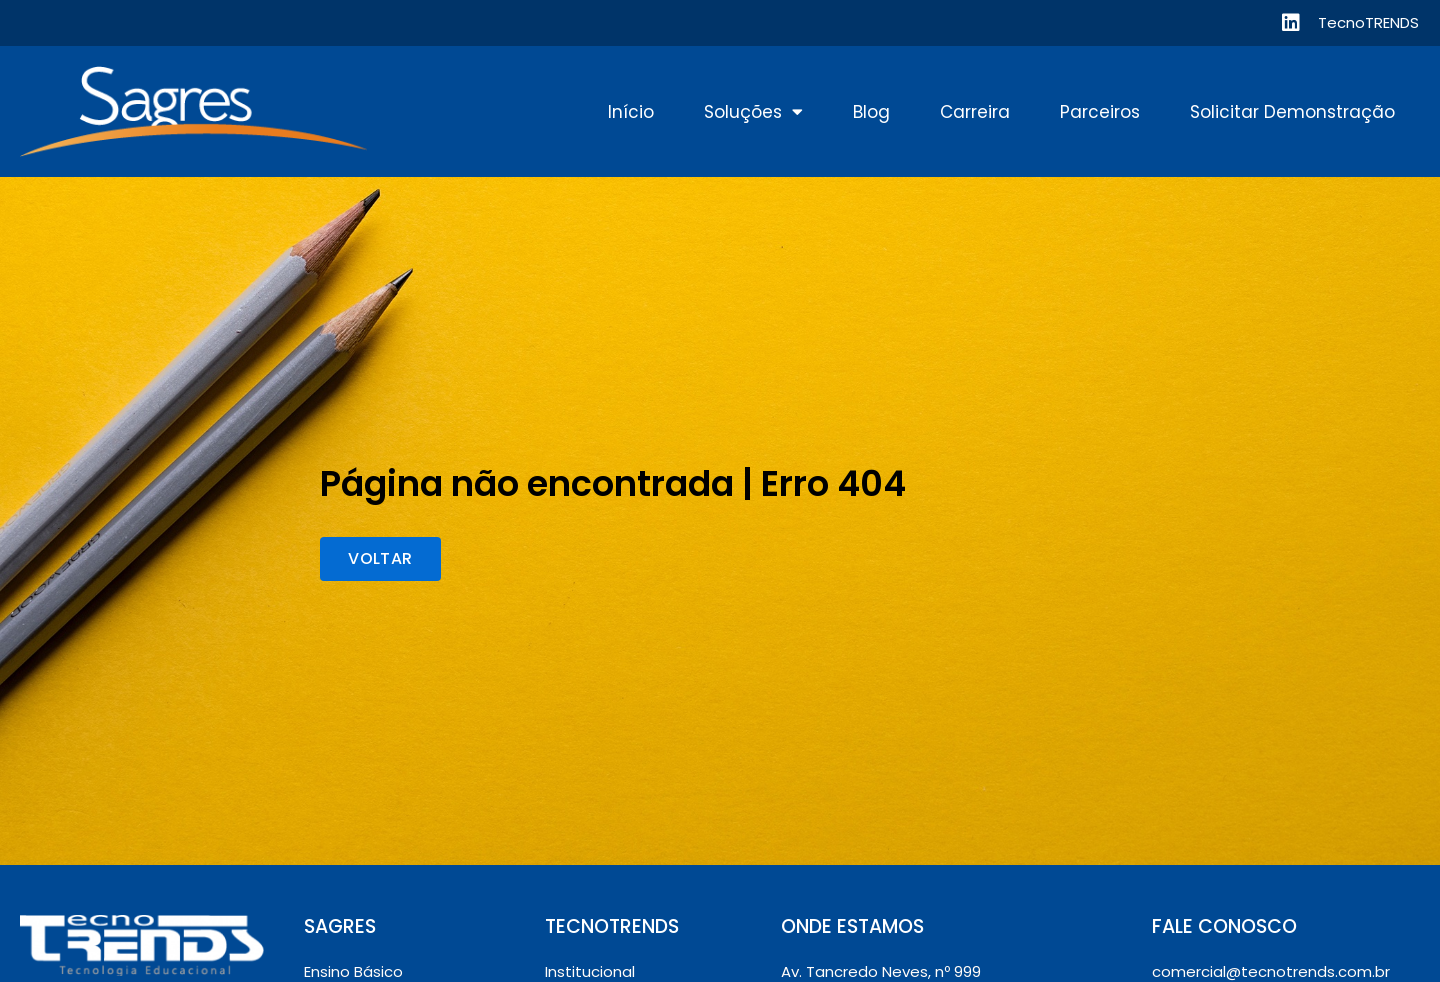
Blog (871, 112)
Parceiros (1100, 112)
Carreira (975, 112)
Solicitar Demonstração (1292, 112)
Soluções (753, 112)
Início (631, 112)
